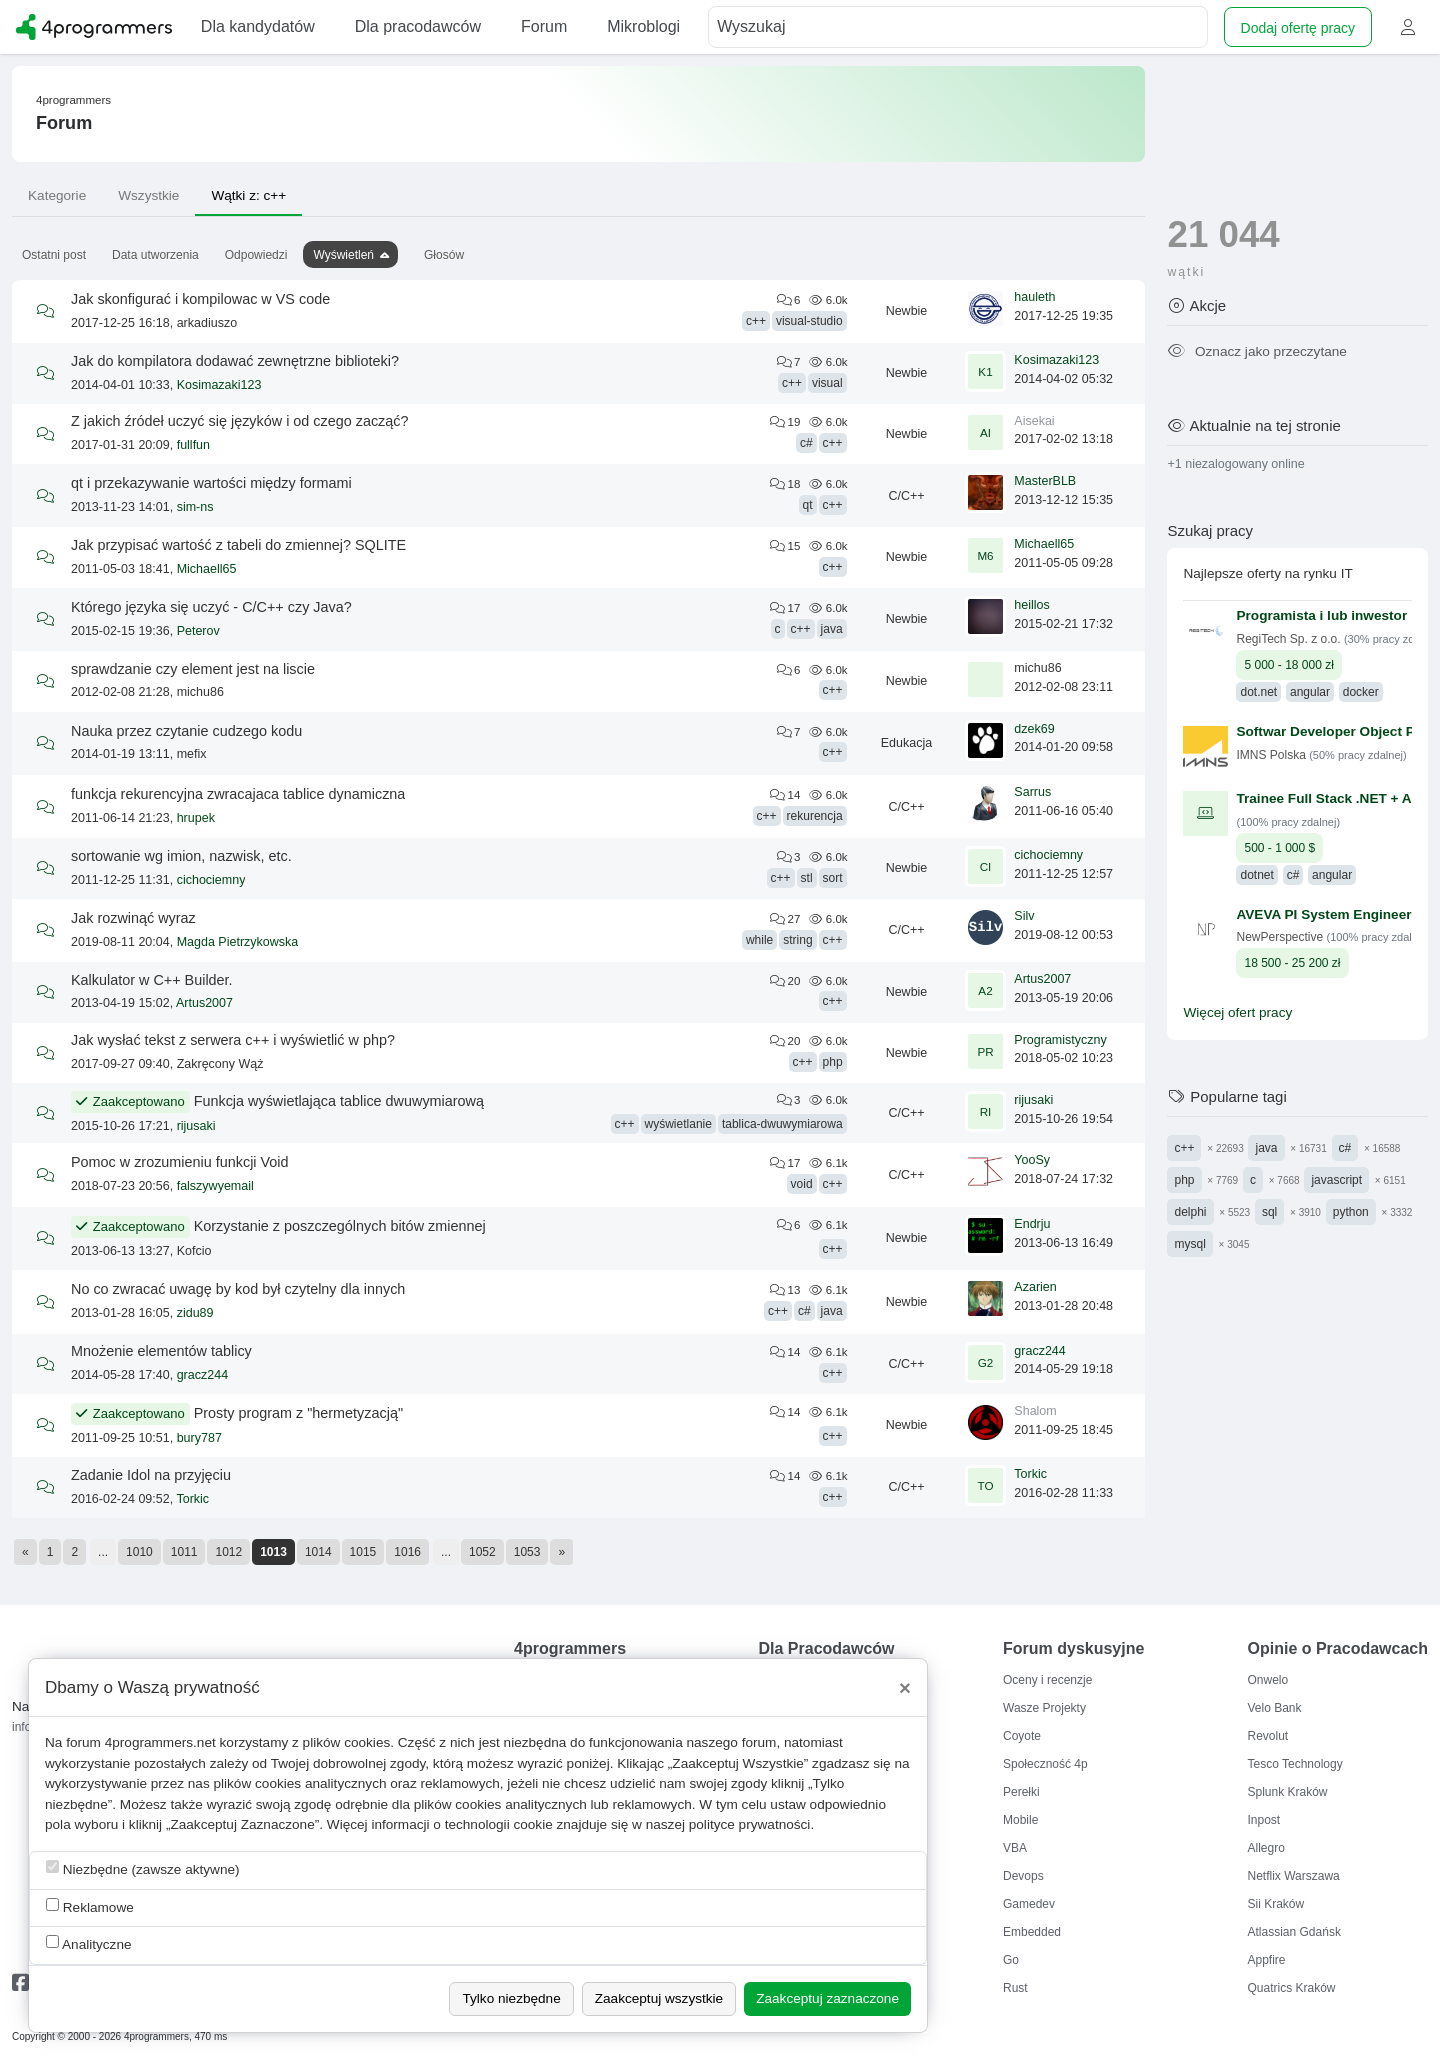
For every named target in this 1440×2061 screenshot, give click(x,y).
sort (833, 878)
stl (807, 878)
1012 (228, 1552)
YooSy (1032, 1160)
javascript (1336, 1180)
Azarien (1035, 1287)
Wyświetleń (343, 255)
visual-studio (809, 321)
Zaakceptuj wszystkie (659, 1998)
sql (1269, 1212)
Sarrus (1032, 792)
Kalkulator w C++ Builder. (152, 980)
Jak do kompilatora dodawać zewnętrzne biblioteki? (235, 361)
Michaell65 (207, 569)
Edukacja (906, 743)
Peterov (198, 631)
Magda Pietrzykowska (238, 942)
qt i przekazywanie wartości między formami (211, 483)
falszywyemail (215, 1186)
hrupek (196, 818)
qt (808, 505)
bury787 (199, 1438)
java (832, 629)
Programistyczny (1060, 1040)
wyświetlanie (678, 1124)
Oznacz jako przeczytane (1256, 351)
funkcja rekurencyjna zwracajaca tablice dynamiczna (238, 794)
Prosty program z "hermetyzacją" (298, 1413)
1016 (407, 1552)
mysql (1189, 1244)
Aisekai (1034, 421)
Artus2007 (204, 1003)
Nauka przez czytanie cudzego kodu (186, 731)
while (759, 940)
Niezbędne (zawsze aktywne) (143, 1868)
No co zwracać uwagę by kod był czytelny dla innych (238, 1289)
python (1351, 1212)
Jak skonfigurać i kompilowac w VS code (200, 299)
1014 (318, 1552)
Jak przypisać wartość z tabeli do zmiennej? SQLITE (238, 545)
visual (827, 383)
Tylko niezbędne (511, 1998)
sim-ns (195, 507)
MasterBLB (1045, 481)
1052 (482, 1552)
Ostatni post (54, 255)
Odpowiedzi (256, 255)
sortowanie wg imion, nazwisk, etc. (181, 856)
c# (806, 443)
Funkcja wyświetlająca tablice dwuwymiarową (339, 1101)
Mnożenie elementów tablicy (161, 1351)
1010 (139, 1552)
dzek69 (1034, 729)
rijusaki (196, 1126)
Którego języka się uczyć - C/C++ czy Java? (211, 607)
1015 (363, 1552)
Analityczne (89, 1943)
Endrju (1032, 1224)
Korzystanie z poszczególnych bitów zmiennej (340, 1226)
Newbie (907, 311)
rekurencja (815, 816)
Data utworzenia (155, 255)
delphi (1190, 1212)
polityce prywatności (750, 1824)
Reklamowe (90, 1906)
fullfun (193, 445)
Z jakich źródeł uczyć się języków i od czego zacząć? (240, 421)
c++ (756, 321)
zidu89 (195, 1313)
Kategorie (57, 195)
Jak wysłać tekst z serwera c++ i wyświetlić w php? (233, 1040)
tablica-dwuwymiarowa (782, 1124)
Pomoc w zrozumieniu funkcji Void (180, 1162)
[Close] (905, 1688)
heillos (1031, 605)
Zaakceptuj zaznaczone (827, 1998)
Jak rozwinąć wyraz (133, 918)
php (833, 1062)
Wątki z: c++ (248, 195)
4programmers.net (160, 1742)
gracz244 (202, 1375)
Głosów (444, 255)
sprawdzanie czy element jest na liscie (193, 669)
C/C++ (906, 496)
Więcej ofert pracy (1237, 1012)
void (802, 1184)
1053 (527, 1552)
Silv (1024, 916)
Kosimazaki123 (219, 385)
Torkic (192, 1499)
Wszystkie (148, 195)
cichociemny (211, 880)
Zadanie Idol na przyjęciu (151, 1475)
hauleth (1034, 297)
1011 (184, 1552)
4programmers (73, 100)
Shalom (1035, 1411)
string (797, 940)
